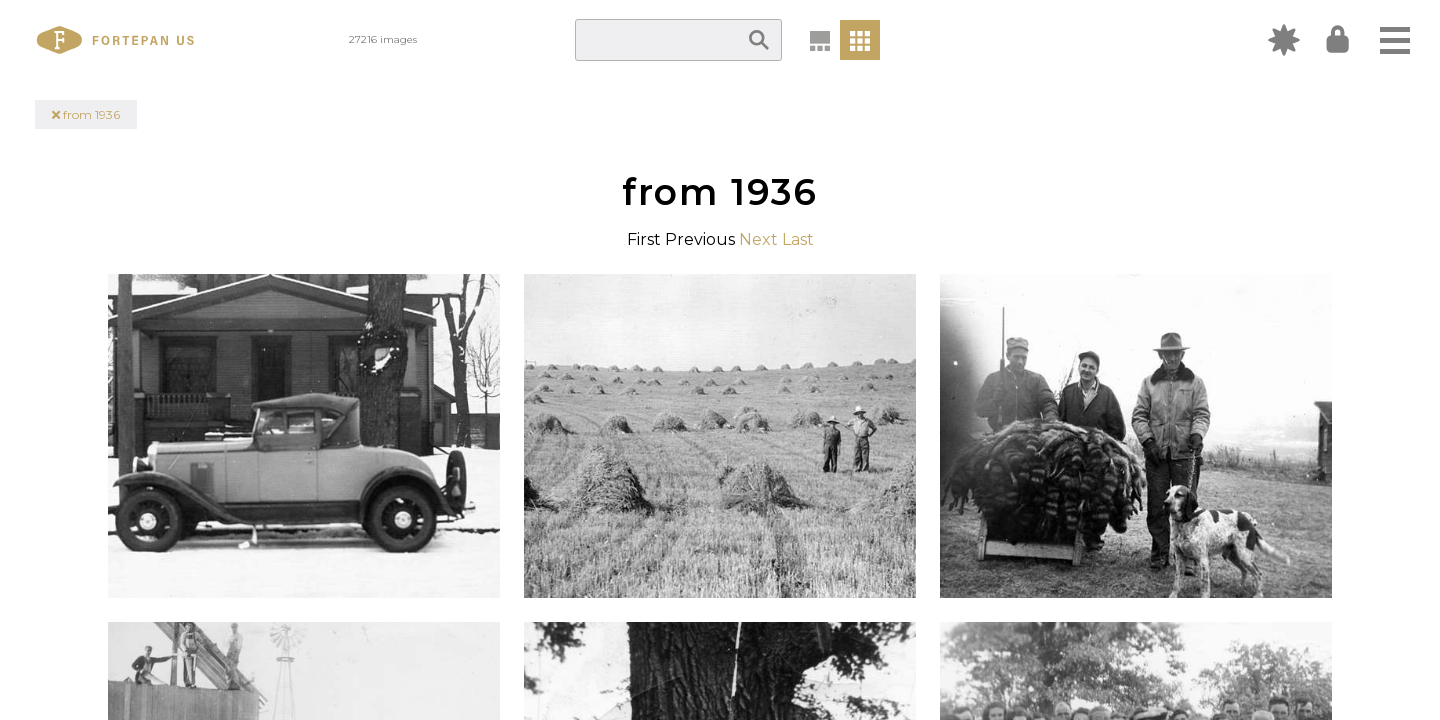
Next (758, 239)
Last (798, 239)
